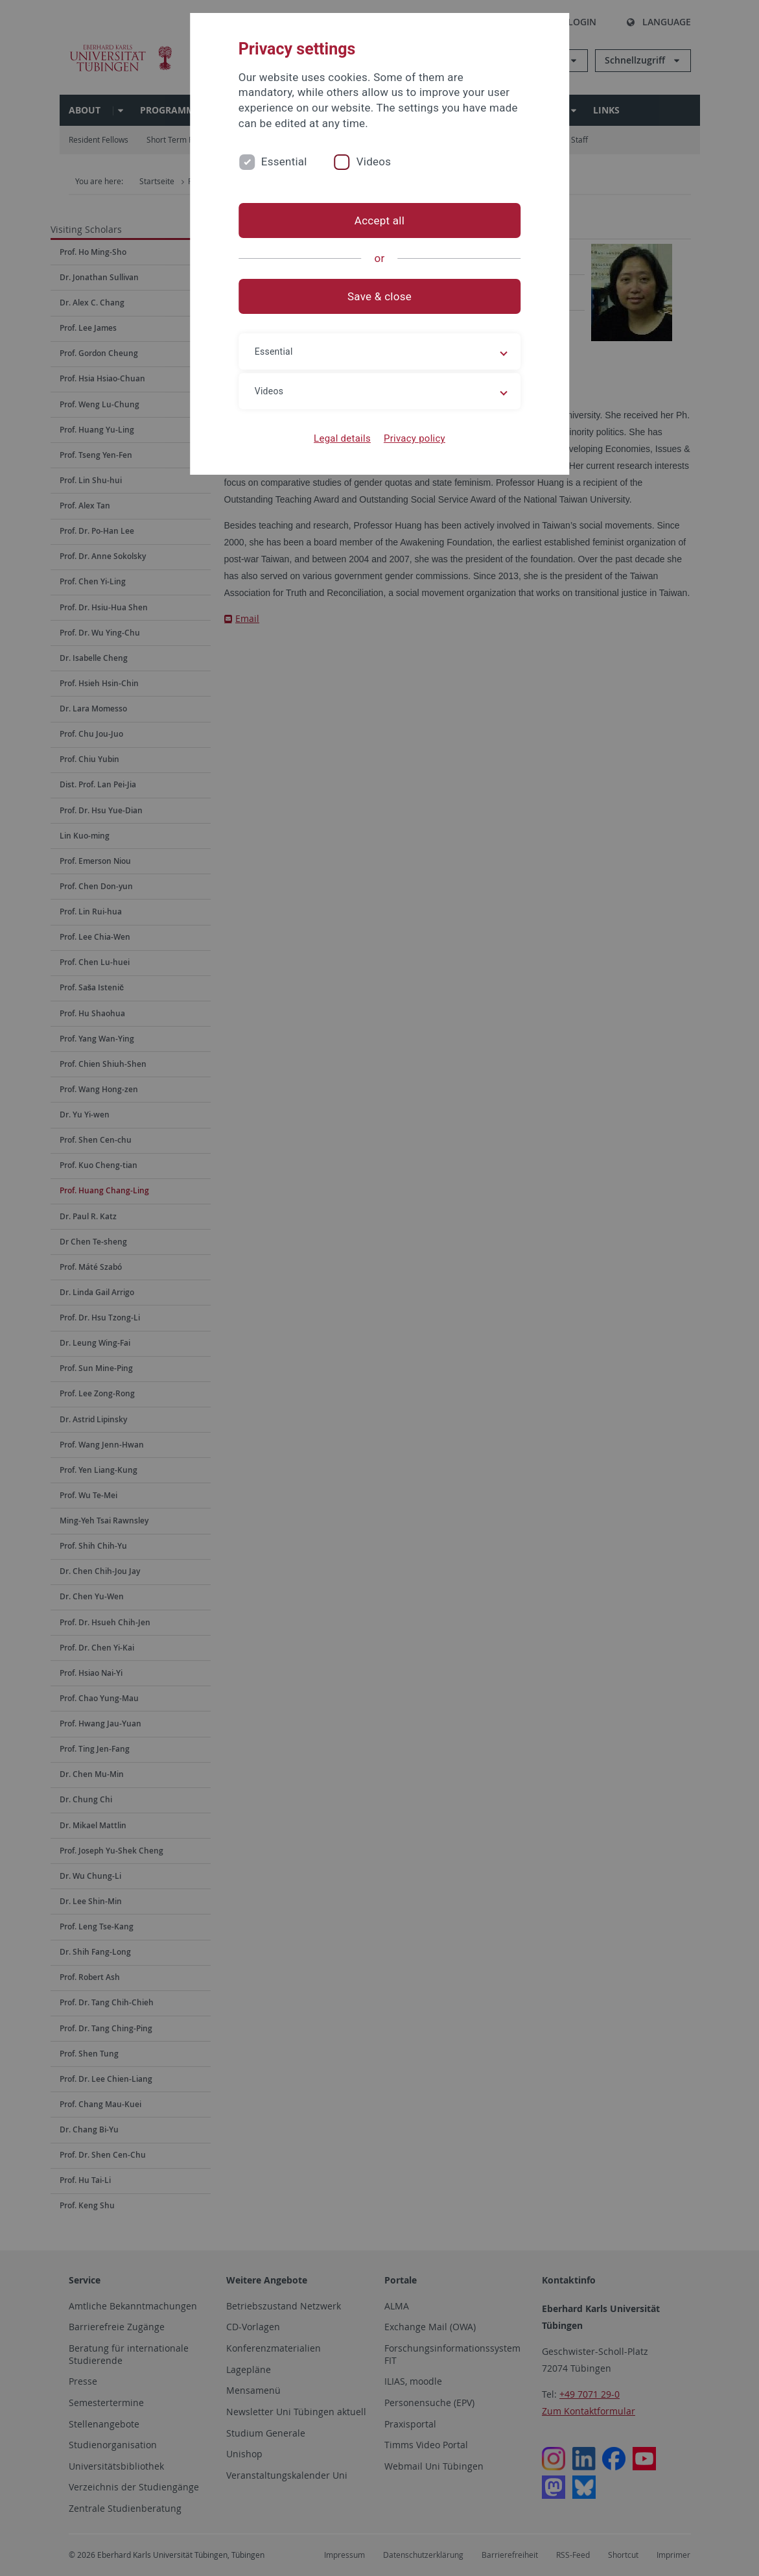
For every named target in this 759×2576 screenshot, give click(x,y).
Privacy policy (414, 438)
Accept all (379, 220)
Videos (373, 161)
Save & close (379, 296)
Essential (284, 161)
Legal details (342, 438)
